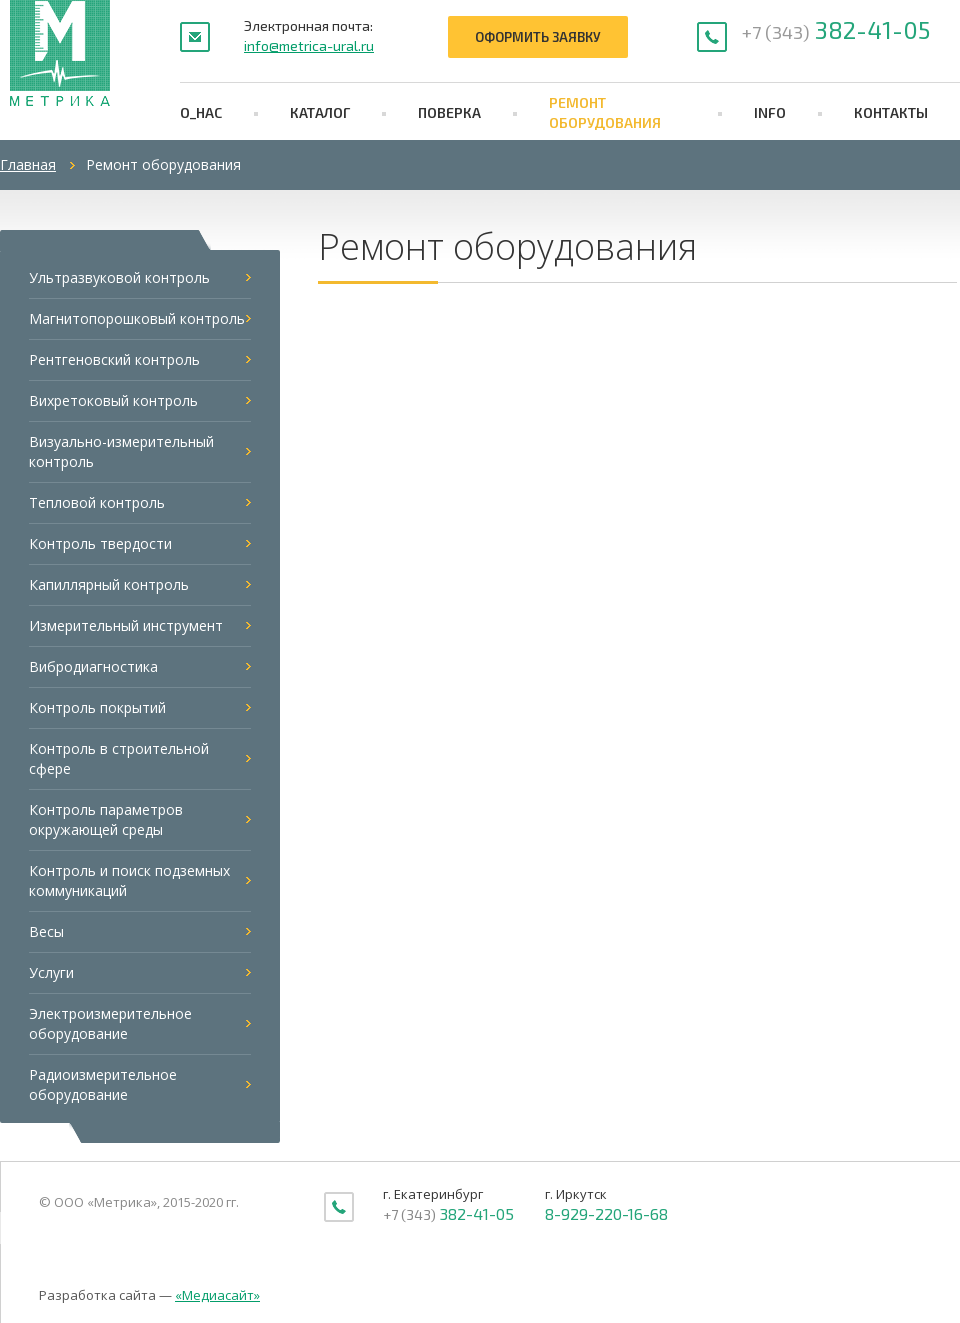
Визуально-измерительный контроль (121, 451)
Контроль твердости (100, 543)
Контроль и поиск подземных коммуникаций (129, 880)
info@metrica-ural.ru (309, 45)
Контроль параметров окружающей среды (106, 819)
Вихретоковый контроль (113, 400)
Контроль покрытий (97, 707)
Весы (46, 931)
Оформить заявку (538, 37)
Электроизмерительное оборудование (110, 1023)
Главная (28, 164)
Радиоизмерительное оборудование (103, 1084)
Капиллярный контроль (109, 584)
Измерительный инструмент (126, 625)
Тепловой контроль (97, 502)
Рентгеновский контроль (114, 359)
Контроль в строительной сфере (119, 758)
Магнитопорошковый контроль (137, 318)
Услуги (51, 972)
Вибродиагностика (93, 666)
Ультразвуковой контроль (119, 277)
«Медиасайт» (217, 1295)
